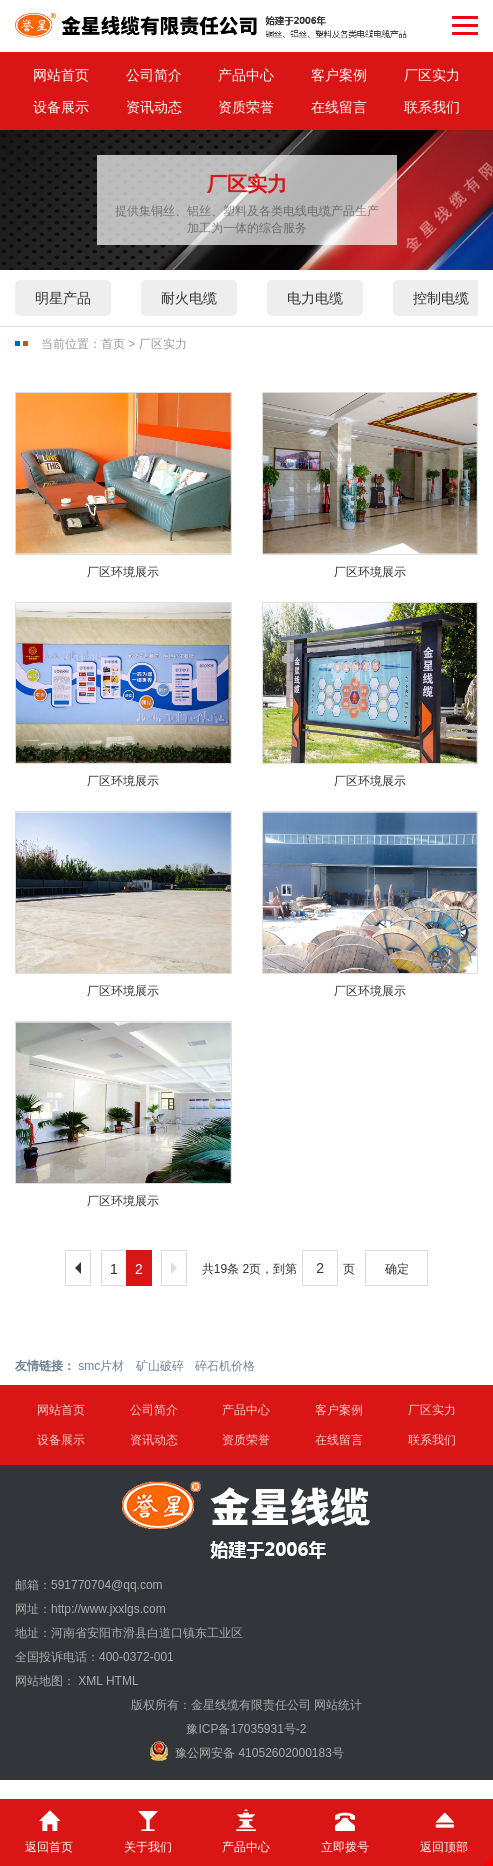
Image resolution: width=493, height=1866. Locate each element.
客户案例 (339, 75)
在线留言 (339, 107)
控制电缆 (441, 298)
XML (90, 1681)
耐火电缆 (189, 298)
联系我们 (432, 107)
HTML (122, 1681)
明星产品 (63, 298)
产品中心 (246, 75)
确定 (397, 1269)
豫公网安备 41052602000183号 (246, 1751)
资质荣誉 (246, 107)
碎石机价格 (225, 1366)
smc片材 (101, 1366)
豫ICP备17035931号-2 (246, 1729)
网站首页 (61, 75)
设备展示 (61, 107)
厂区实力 (432, 75)
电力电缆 (315, 298)
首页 (113, 344)
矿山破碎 (160, 1366)
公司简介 (154, 75)
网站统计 (338, 1705)
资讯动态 (154, 107)
